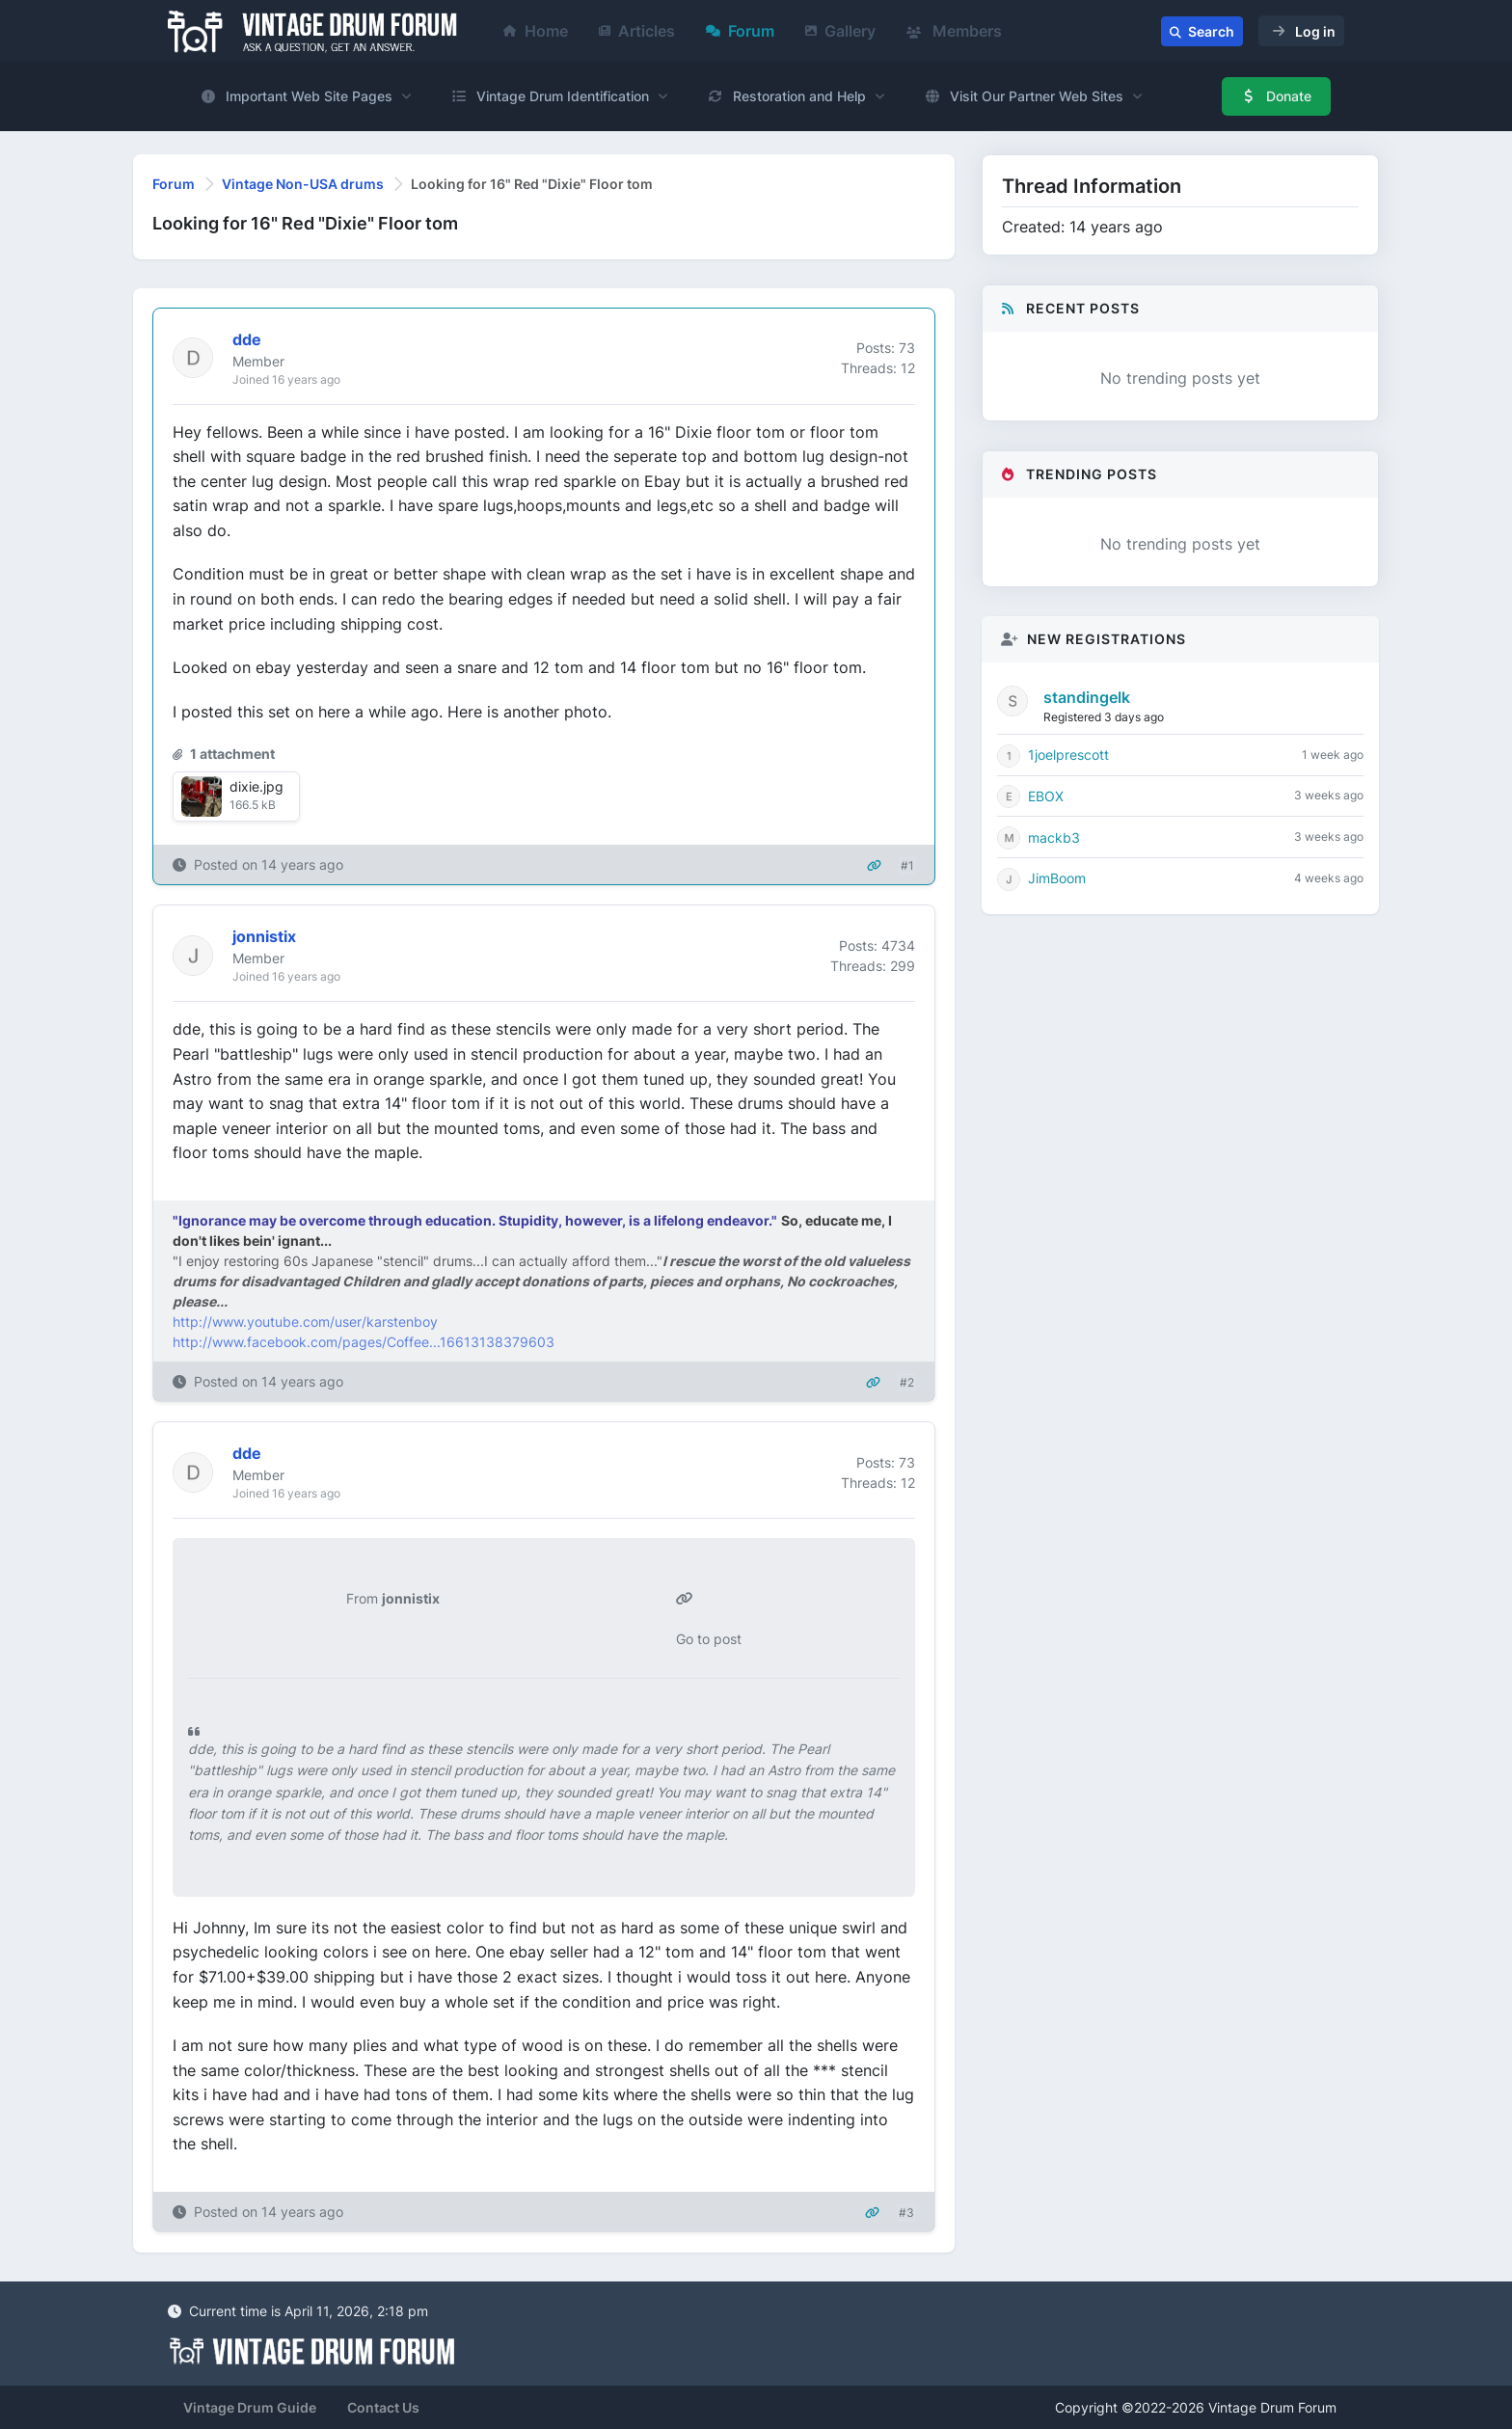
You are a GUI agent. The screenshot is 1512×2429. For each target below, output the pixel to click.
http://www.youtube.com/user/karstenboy (305, 1321)
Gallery (840, 30)
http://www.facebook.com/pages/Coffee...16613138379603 (363, 1342)
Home (535, 30)
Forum (740, 30)
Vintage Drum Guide (249, 2407)
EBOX (1046, 796)
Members (954, 30)
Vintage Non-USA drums (303, 183)
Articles (637, 30)
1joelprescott (1068, 754)
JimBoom (1057, 878)
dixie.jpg (257, 786)
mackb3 (1054, 837)
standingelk (1086, 697)
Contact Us (383, 2407)
